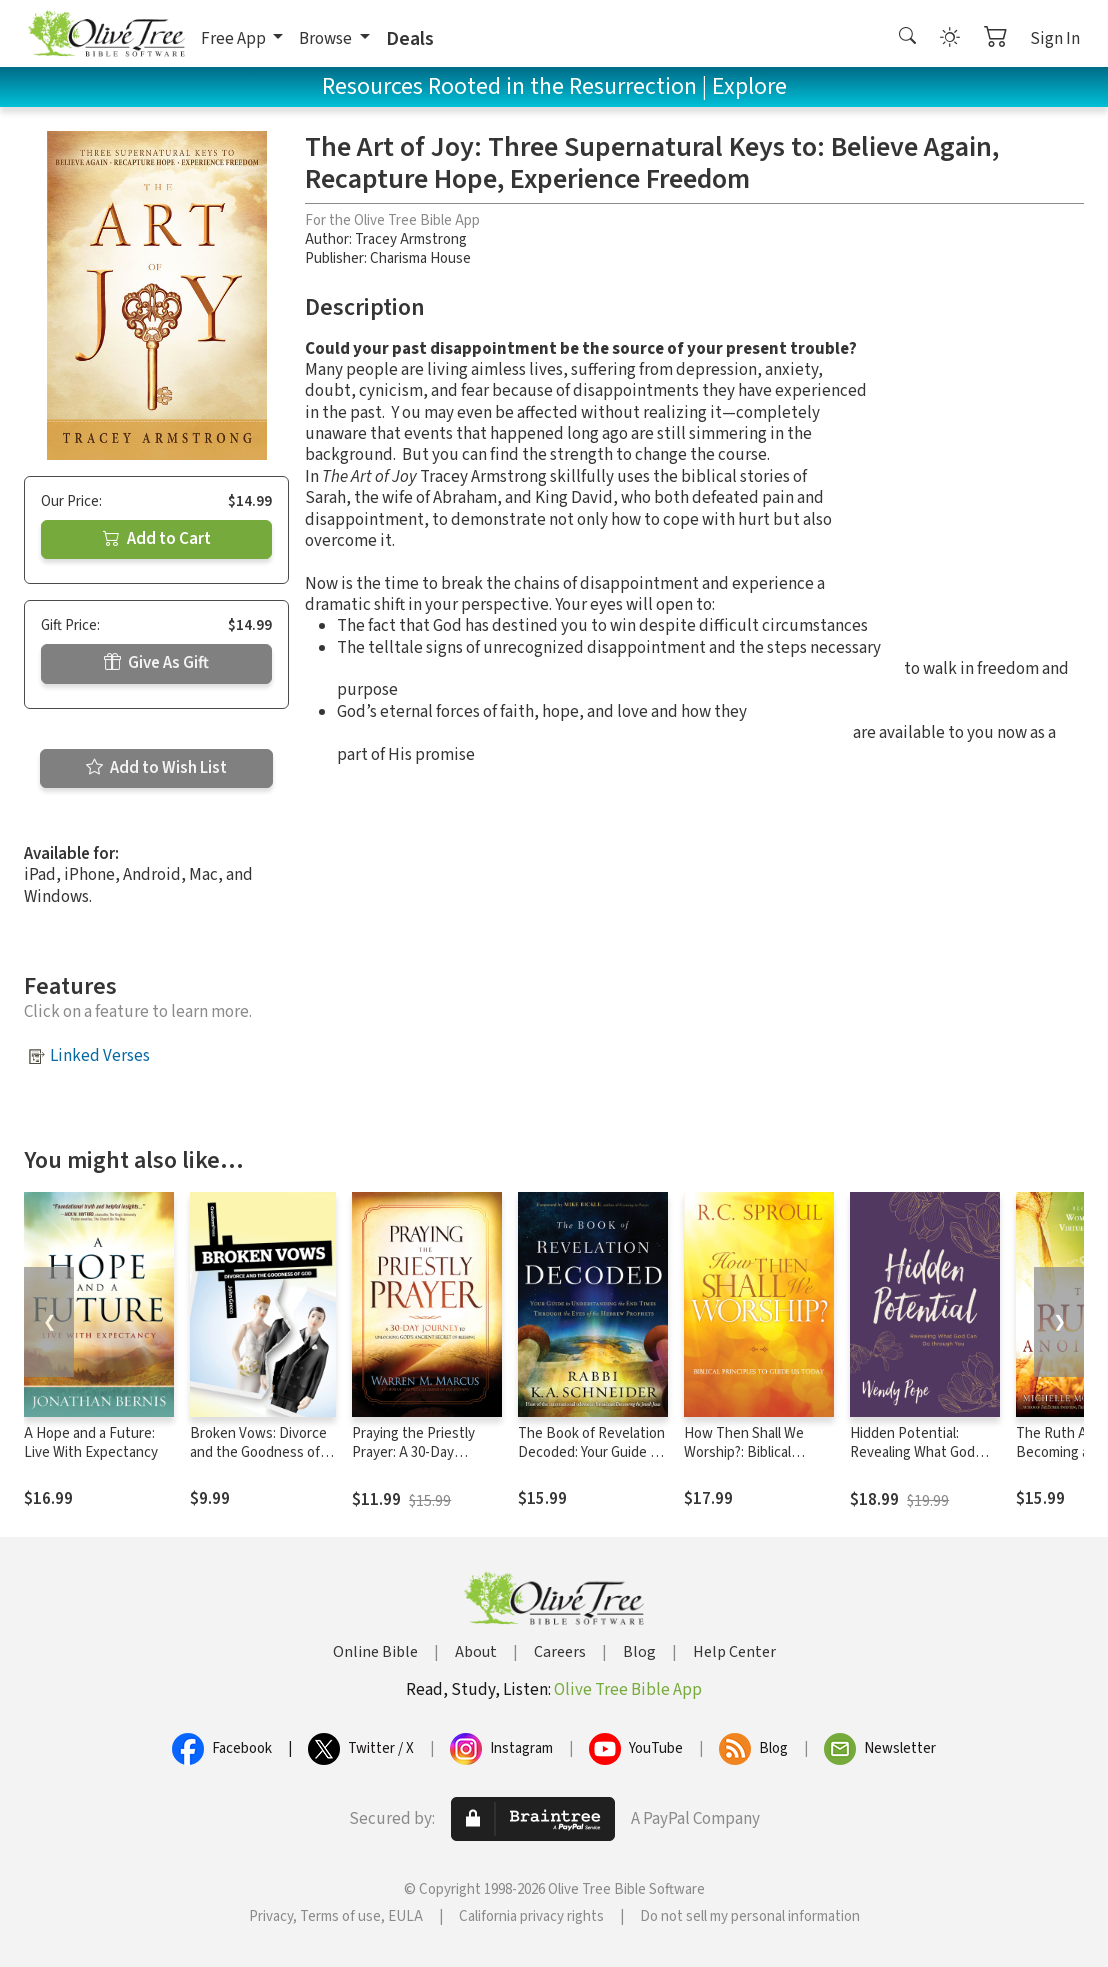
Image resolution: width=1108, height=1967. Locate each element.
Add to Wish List (156, 768)
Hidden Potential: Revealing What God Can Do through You (912, 1452)
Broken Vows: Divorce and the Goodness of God (258, 1452)
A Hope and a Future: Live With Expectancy (91, 1443)
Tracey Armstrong (411, 239)
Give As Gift (156, 663)
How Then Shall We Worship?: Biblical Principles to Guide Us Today (752, 1462)
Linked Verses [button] (100, 1056)
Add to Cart (157, 539)
